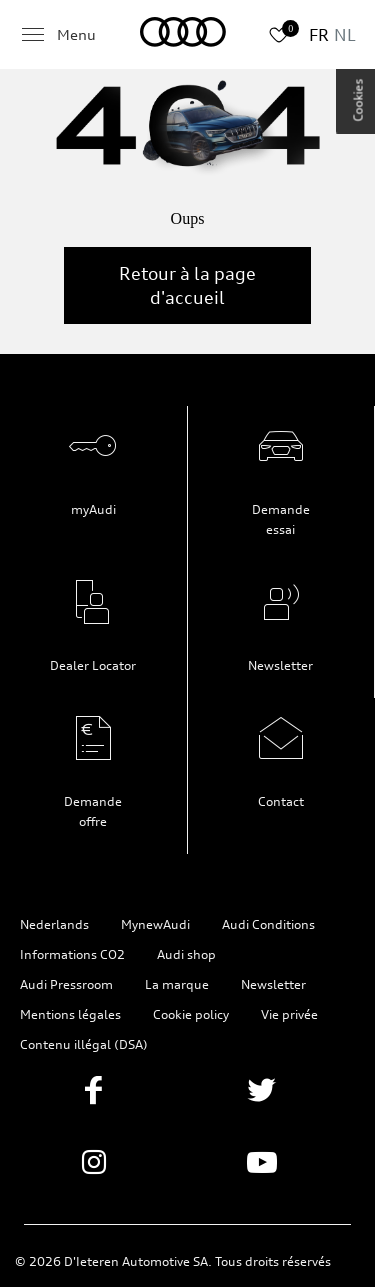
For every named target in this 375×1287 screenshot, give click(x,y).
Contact (281, 801)
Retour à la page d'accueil (187, 285)
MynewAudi (155, 924)
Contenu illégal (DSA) (84, 1044)
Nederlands (54, 924)
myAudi (93, 509)
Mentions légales (70, 1014)
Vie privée (289, 1014)
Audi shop (186, 954)
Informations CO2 (72, 954)
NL (345, 35)
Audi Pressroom (66, 984)
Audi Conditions (268, 924)
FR (319, 35)
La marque (177, 984)
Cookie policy (191, 1014)
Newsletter (280, 665)
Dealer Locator (93, 665)
